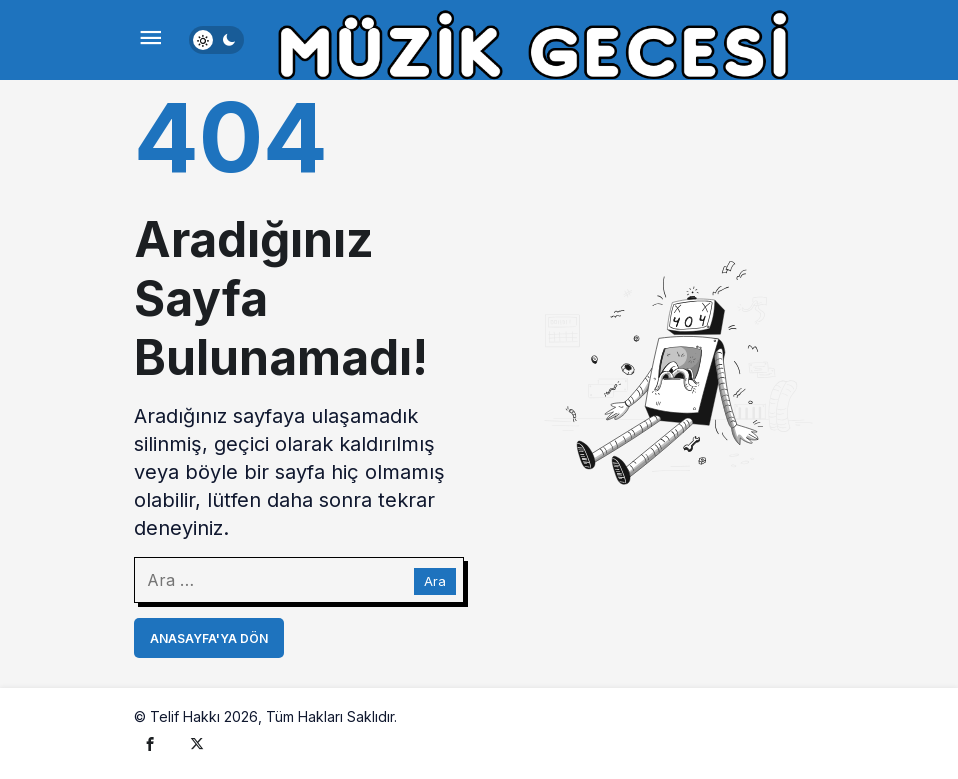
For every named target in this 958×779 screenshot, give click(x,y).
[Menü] (150, 40)
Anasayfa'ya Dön (209, 638)
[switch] (216, 40)
